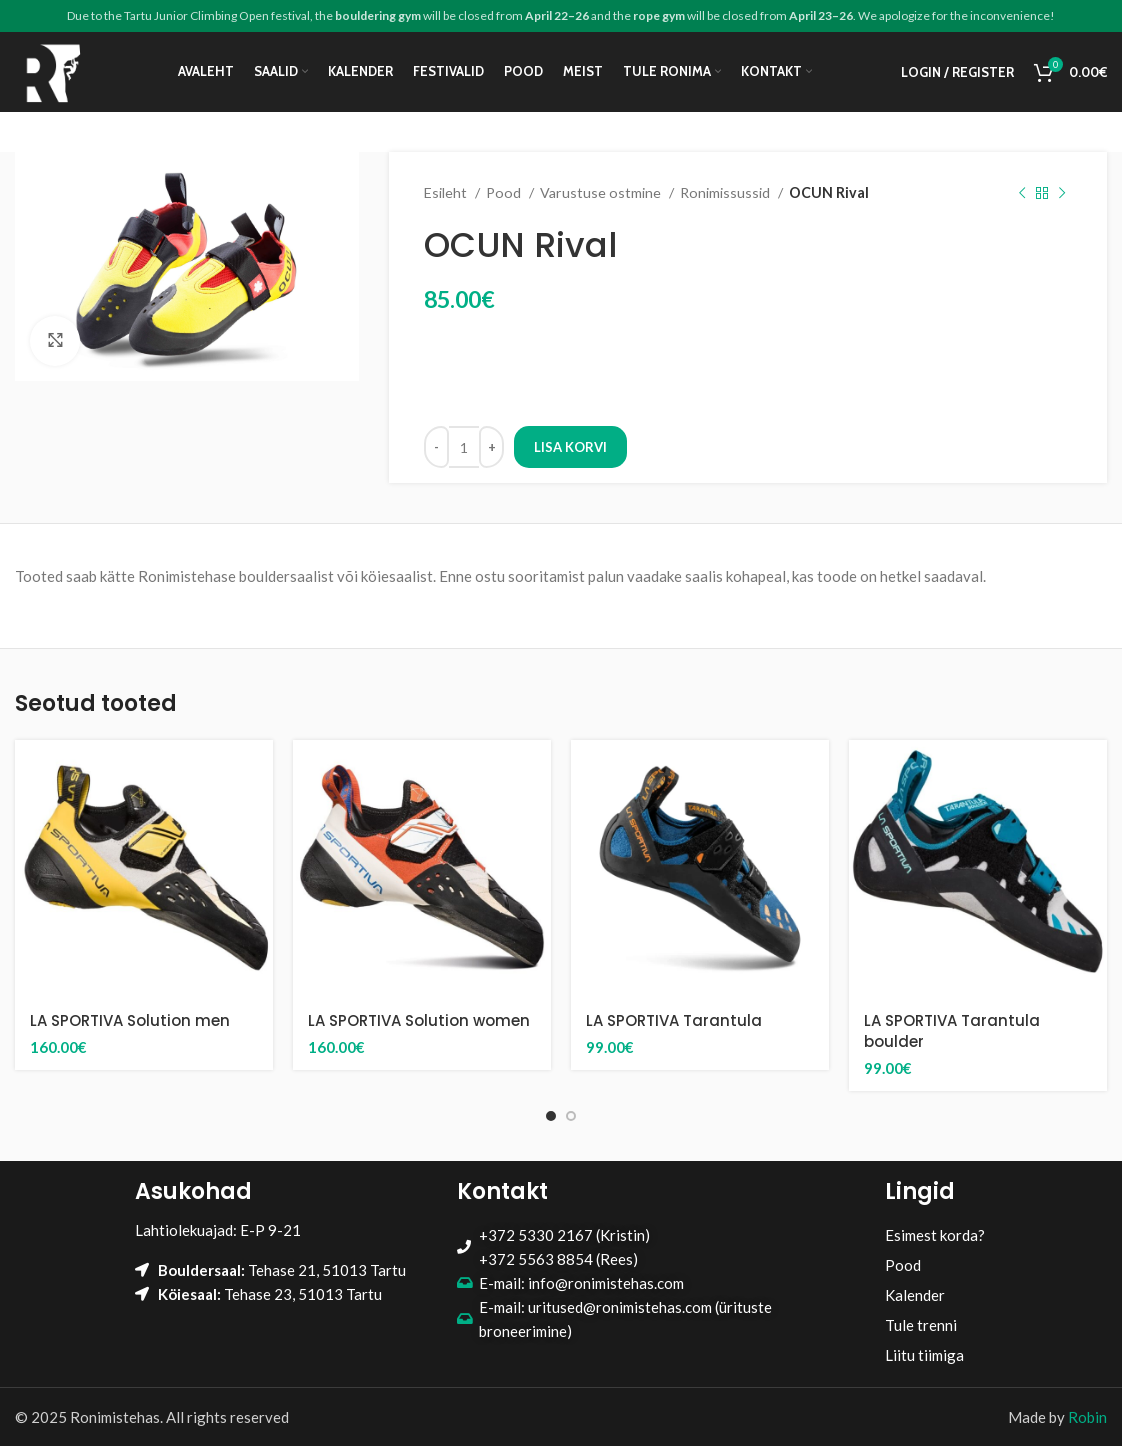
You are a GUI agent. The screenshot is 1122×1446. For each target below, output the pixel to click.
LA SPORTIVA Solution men (130, 1020)
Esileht (447, 192)
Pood (505, 192)
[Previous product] (1022, 193)
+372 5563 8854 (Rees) (558, 1259)
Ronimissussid (726, 192)
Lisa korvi (570, 447)
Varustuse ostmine (602, 192)
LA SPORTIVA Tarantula (674, 1020)
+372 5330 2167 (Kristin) (564, 1235)
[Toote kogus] (464, 447)
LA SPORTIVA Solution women (419, 1020)
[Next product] (1062, 193)
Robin (1087, 1417)
